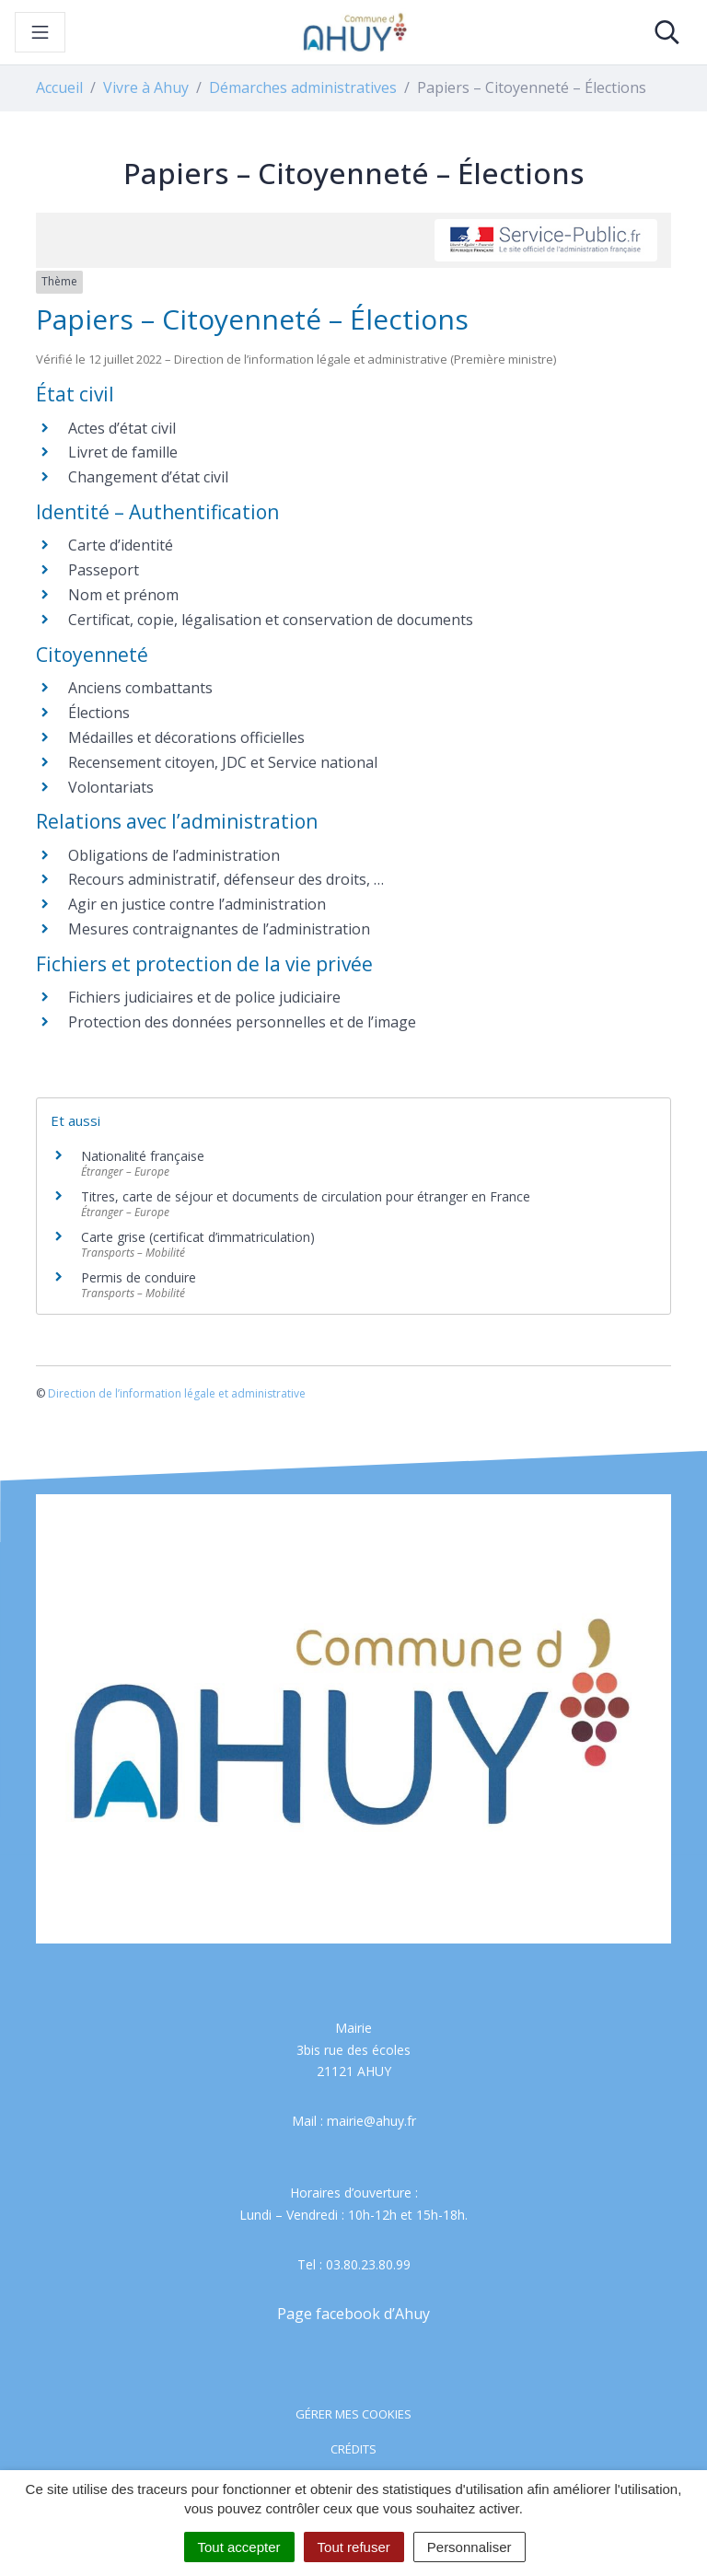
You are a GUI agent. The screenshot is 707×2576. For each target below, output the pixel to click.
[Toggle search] (667, 32)
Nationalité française (142, 1156)
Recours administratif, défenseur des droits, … (226, 879)
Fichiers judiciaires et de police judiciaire (204, 997)
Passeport (103, 570)
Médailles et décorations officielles (186, 737)
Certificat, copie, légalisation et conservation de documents (270, 619)
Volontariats (111, 787)
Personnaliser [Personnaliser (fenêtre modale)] (469, 2547)
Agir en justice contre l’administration (197, 904)
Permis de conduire (138, 1277)
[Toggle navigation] (40, 32)
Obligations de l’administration (174, 855)
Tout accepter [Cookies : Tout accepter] (239, 2547)
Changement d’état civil (148, 477)
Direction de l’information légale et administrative (177, 1393)
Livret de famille (123, 452)
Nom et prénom (123, 595)
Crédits (353, 2449)
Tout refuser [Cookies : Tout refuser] (354, 2547)
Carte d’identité (120, 545)
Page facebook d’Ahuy (353, 2313)
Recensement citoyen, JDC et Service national (222, 762)
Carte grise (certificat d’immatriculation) (198, 1237)
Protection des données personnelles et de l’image (242, 1022)
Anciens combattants (140, 688)
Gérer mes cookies (353, 2414)
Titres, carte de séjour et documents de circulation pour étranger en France (305, 1196)
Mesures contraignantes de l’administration (219, 929)
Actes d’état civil (122, 428)
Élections (99, 712)
